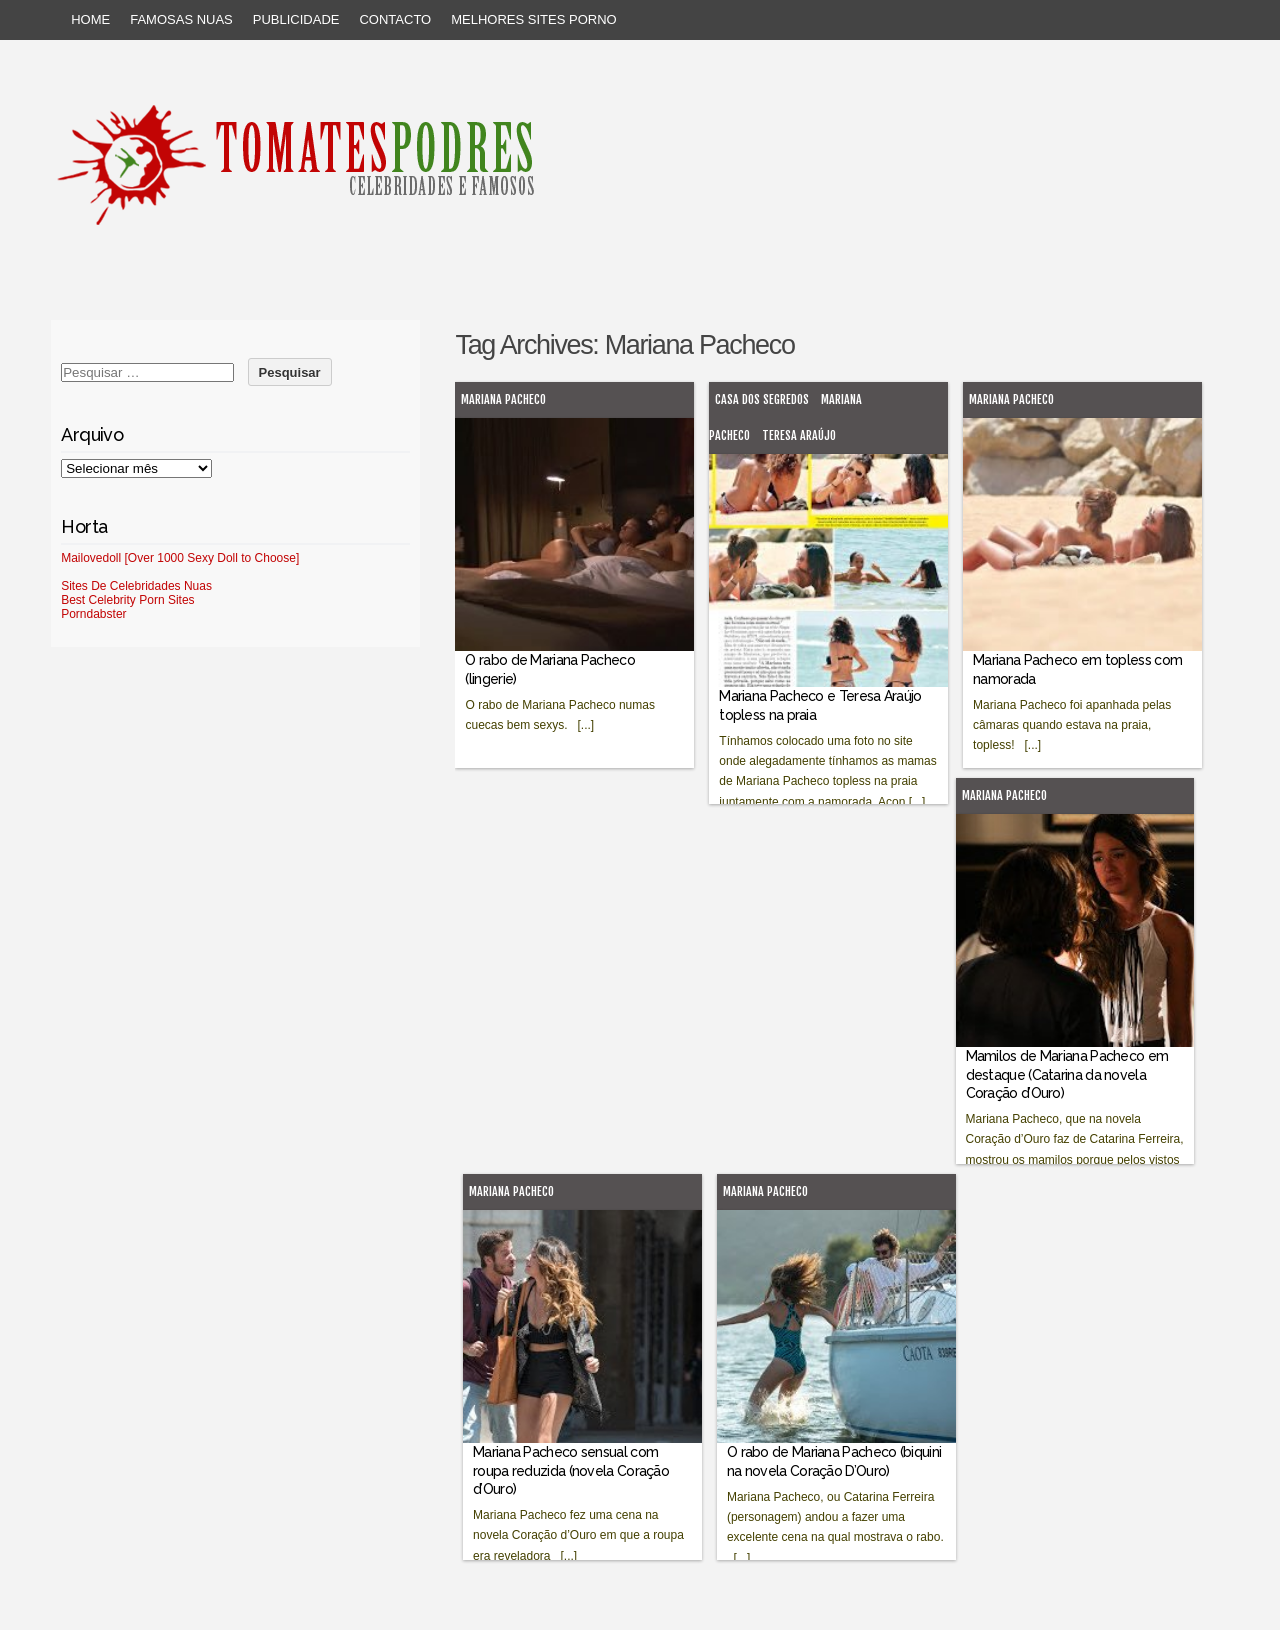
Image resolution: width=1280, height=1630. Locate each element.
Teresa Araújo (799, 435)
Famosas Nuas (181, 19)
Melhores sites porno (533, 19)
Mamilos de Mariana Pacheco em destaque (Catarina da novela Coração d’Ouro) (1067, 1074)
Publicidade (296, 19)
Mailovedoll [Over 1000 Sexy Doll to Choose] (180, 558)
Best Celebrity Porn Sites (127, 600)
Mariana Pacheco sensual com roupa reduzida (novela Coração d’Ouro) (571, 1470)
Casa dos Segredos (762, 399)
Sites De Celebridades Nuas (136, 586)
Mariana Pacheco (503, 399)
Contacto (395, 19)
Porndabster (93, 614)
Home (90, 19)
